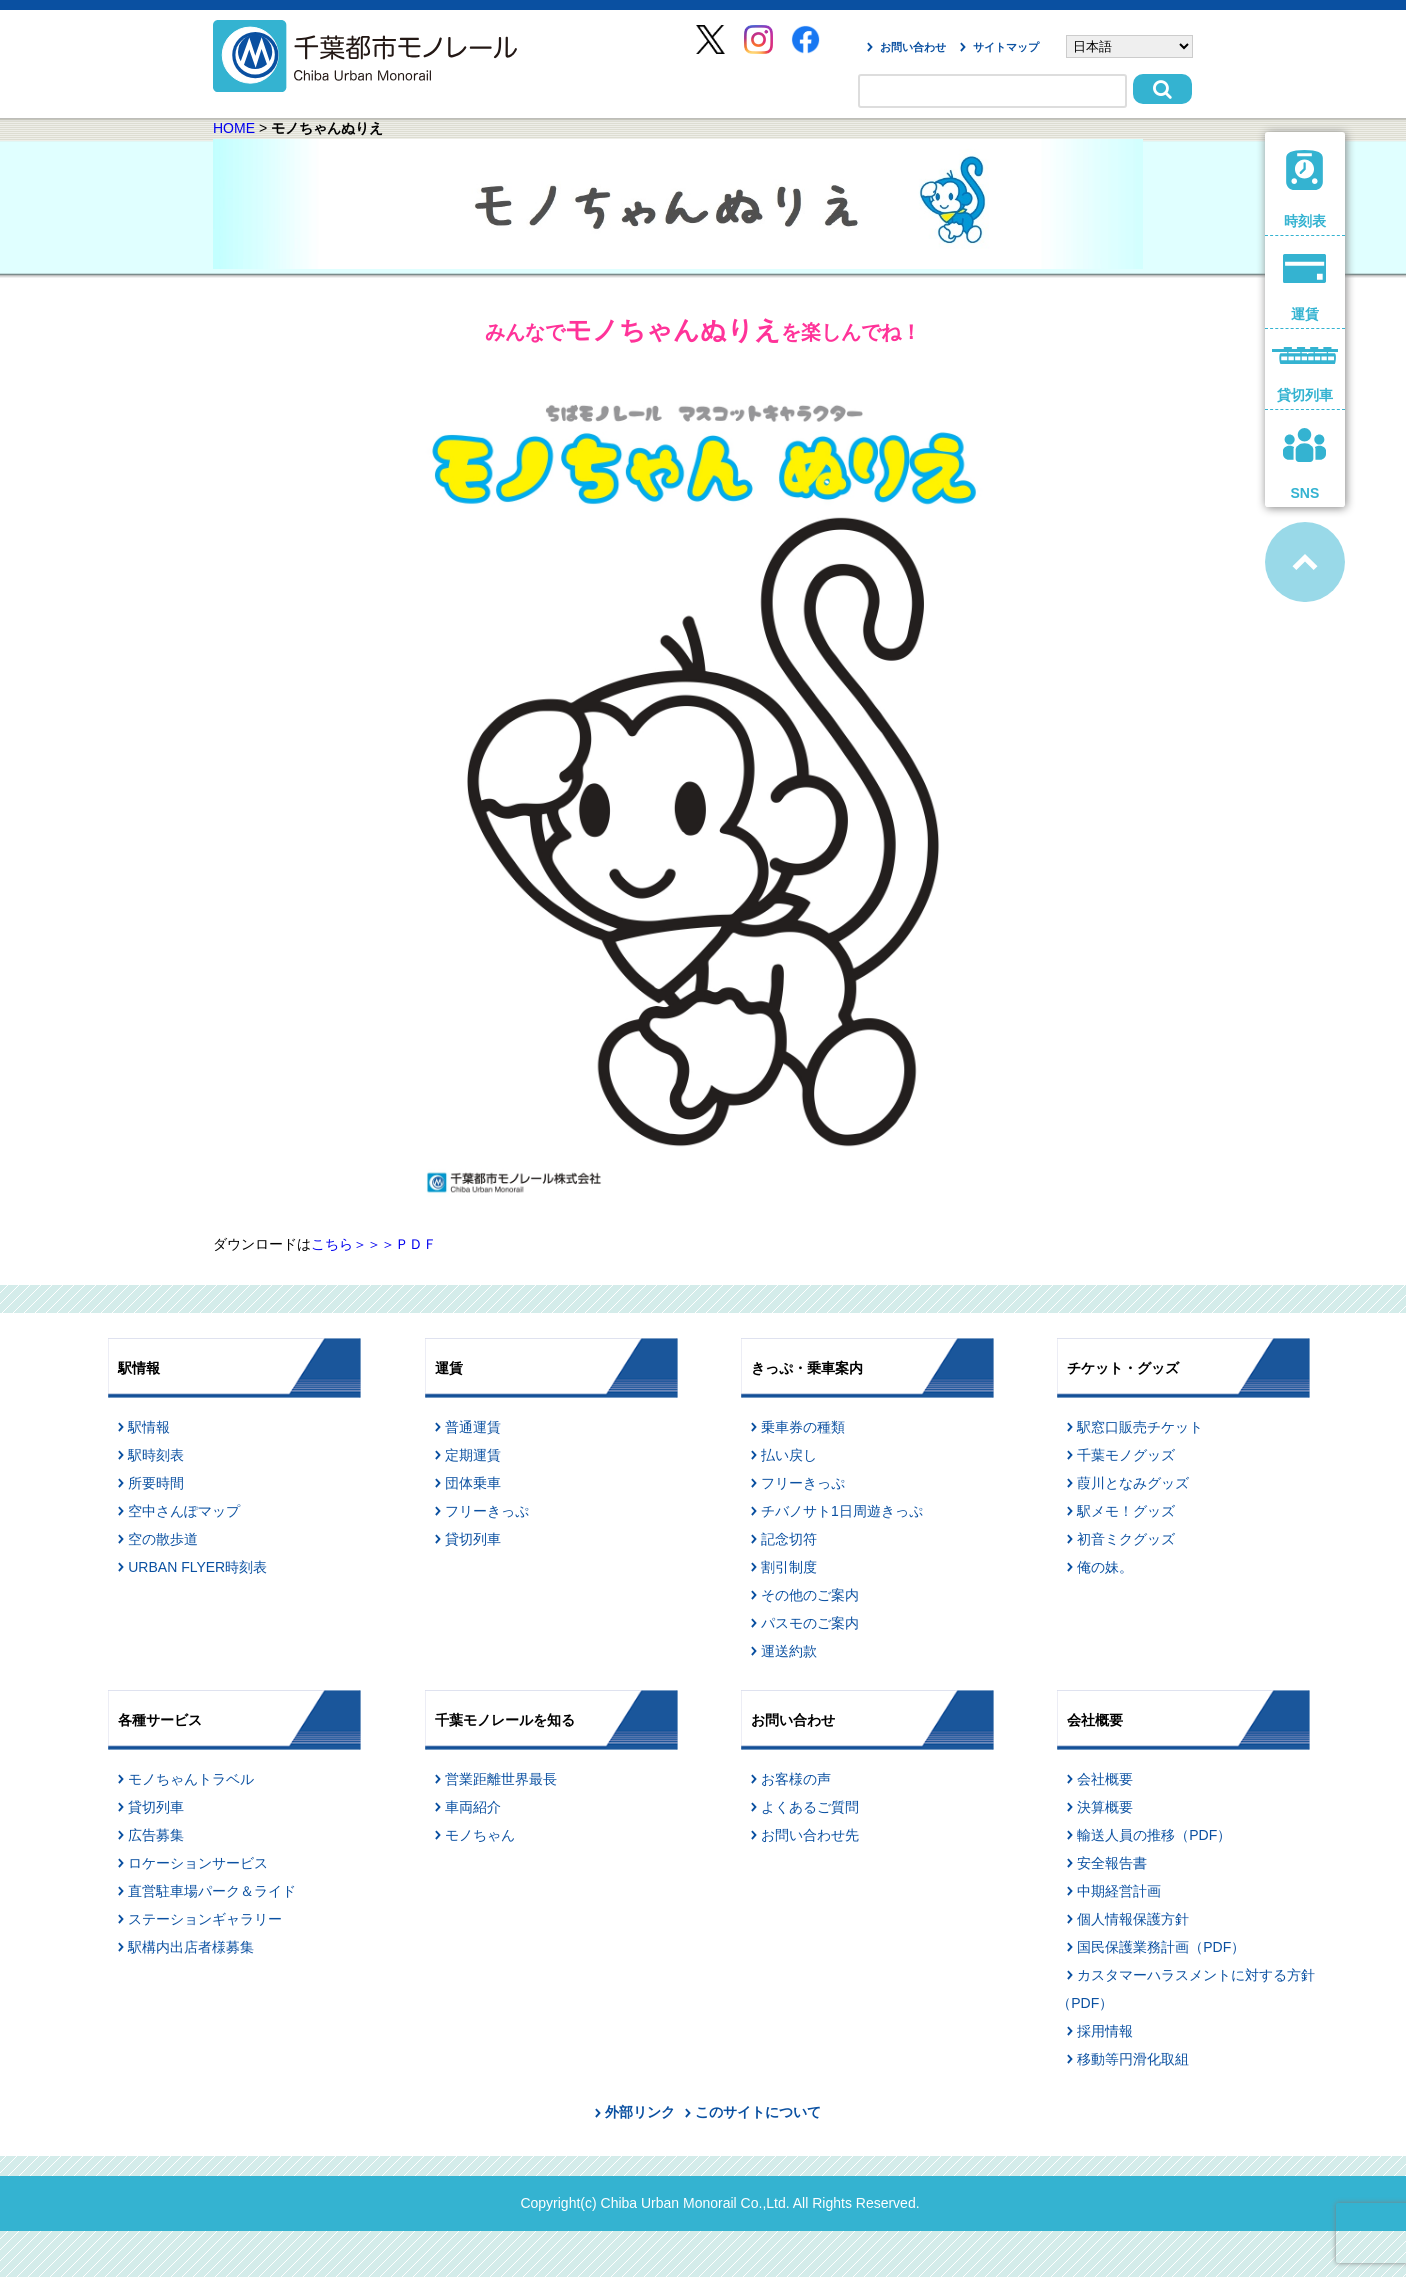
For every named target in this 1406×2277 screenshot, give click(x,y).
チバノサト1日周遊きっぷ (842, 1511)
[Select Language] (1129, 46)
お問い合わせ (913, 47)
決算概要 (1105, 1807)
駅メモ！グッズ (1126, 1511)
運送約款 (789, 1651)
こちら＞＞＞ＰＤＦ (374, 1244)
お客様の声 (796, 1779)
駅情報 (149, 1427)
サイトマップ (1006, 47)
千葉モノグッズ (1126, 1455)
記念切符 (789, 1539)
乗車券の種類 (803, 1427)
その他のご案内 (810, 1595)
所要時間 (156, 1483)
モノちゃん (480, 1835)
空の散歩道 (163, 1539)
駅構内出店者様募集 (191, 1947)
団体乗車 (473, 1483)
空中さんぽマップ (184, 1511)
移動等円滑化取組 (1133, 2059)
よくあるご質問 (810, 1807)
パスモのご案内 (810, 1623)
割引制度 (789, 1567)
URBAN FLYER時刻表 (197, 1567)
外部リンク (640, 2112)
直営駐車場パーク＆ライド (212, 1891)
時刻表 (1305, 189)
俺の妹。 (1105, 1567)
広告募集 (156, 1835)
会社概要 (1105, 1779)
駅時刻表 (156, 1455)
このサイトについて (758, 2112)
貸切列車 (473, 1539)
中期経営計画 (1119, 1891)
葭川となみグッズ (1133, 1483)
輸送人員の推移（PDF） (1154, 1835)
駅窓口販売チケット (1140, 1427)
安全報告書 (1112, 1863)
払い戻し (789, 1455)
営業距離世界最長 (501, 1779)
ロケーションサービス (198, 1863)
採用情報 (1105, 2031)
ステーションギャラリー (205, 1919)
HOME (234, 128)
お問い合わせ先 (810, 1835)
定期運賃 (473, 1455)
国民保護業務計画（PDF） (1161, 1947)
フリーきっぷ (487, 1511)
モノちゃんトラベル (191, 1779)
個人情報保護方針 (1133, 1919)
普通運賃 (473, 1427)
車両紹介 (473, 1807)
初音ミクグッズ (1126, 1539)
